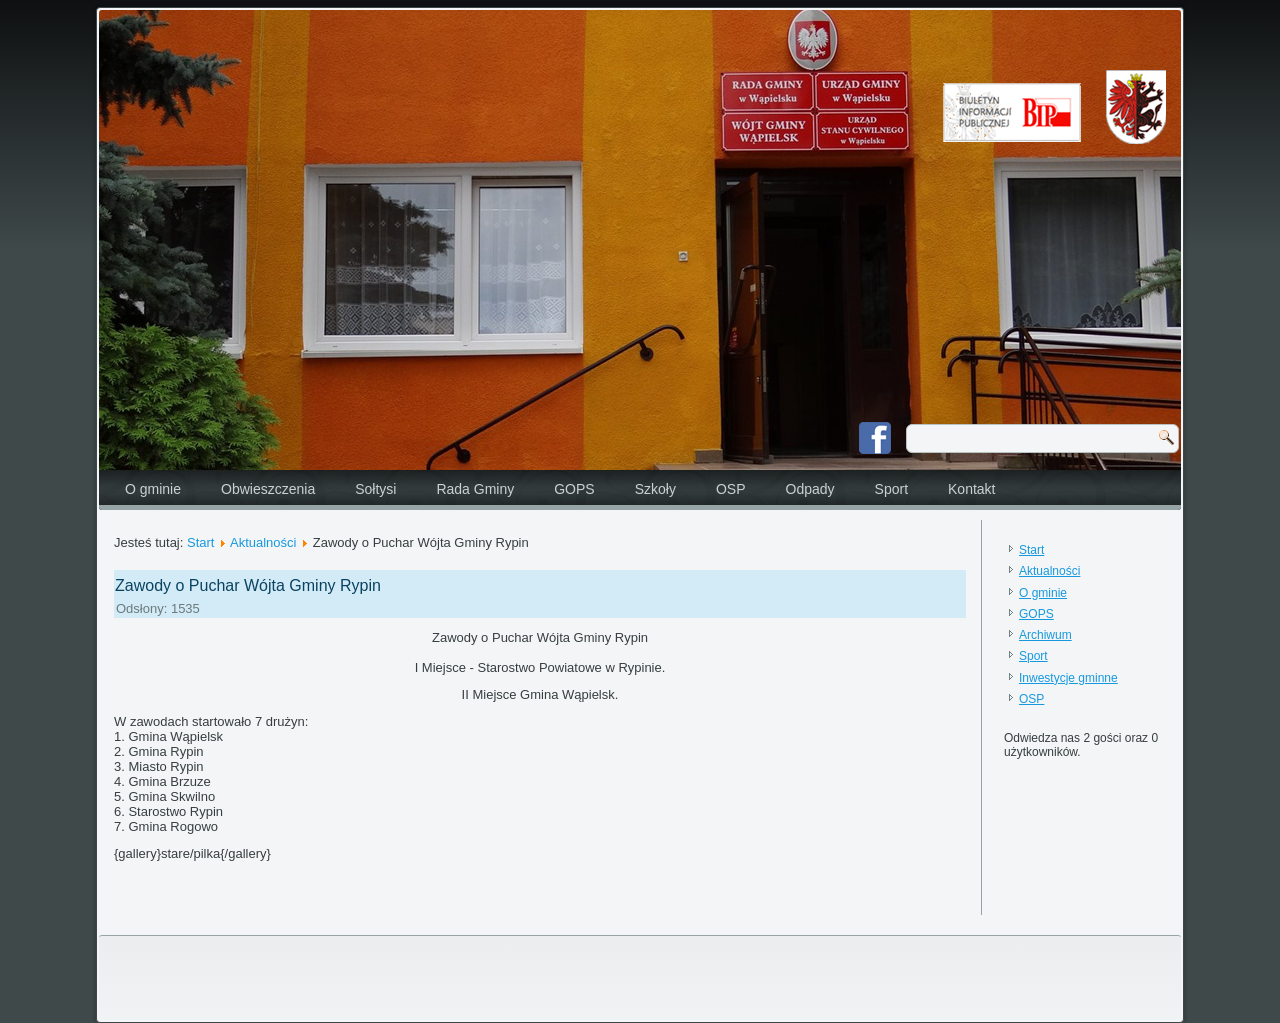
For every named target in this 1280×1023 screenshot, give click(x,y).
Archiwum (1045, 635)
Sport (891, 489)
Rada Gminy (475, 489)
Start (200, 542)
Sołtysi (375, 489)
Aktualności (263, 542)
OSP (731, 489)
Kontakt (971, 489)
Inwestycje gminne (1068, 678)
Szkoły (655, 489)
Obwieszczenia (268, 489)
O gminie (153, 489)
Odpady (810, 489)
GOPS (574, 489)
